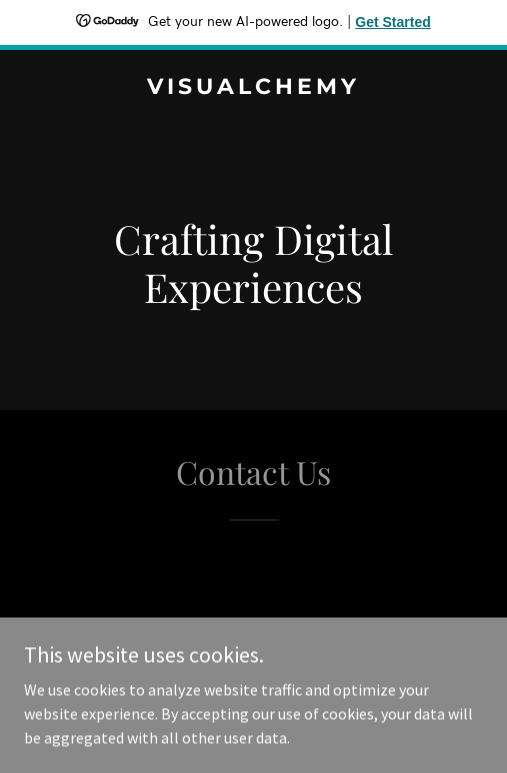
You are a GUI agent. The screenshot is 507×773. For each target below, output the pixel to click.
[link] (253, 88)
